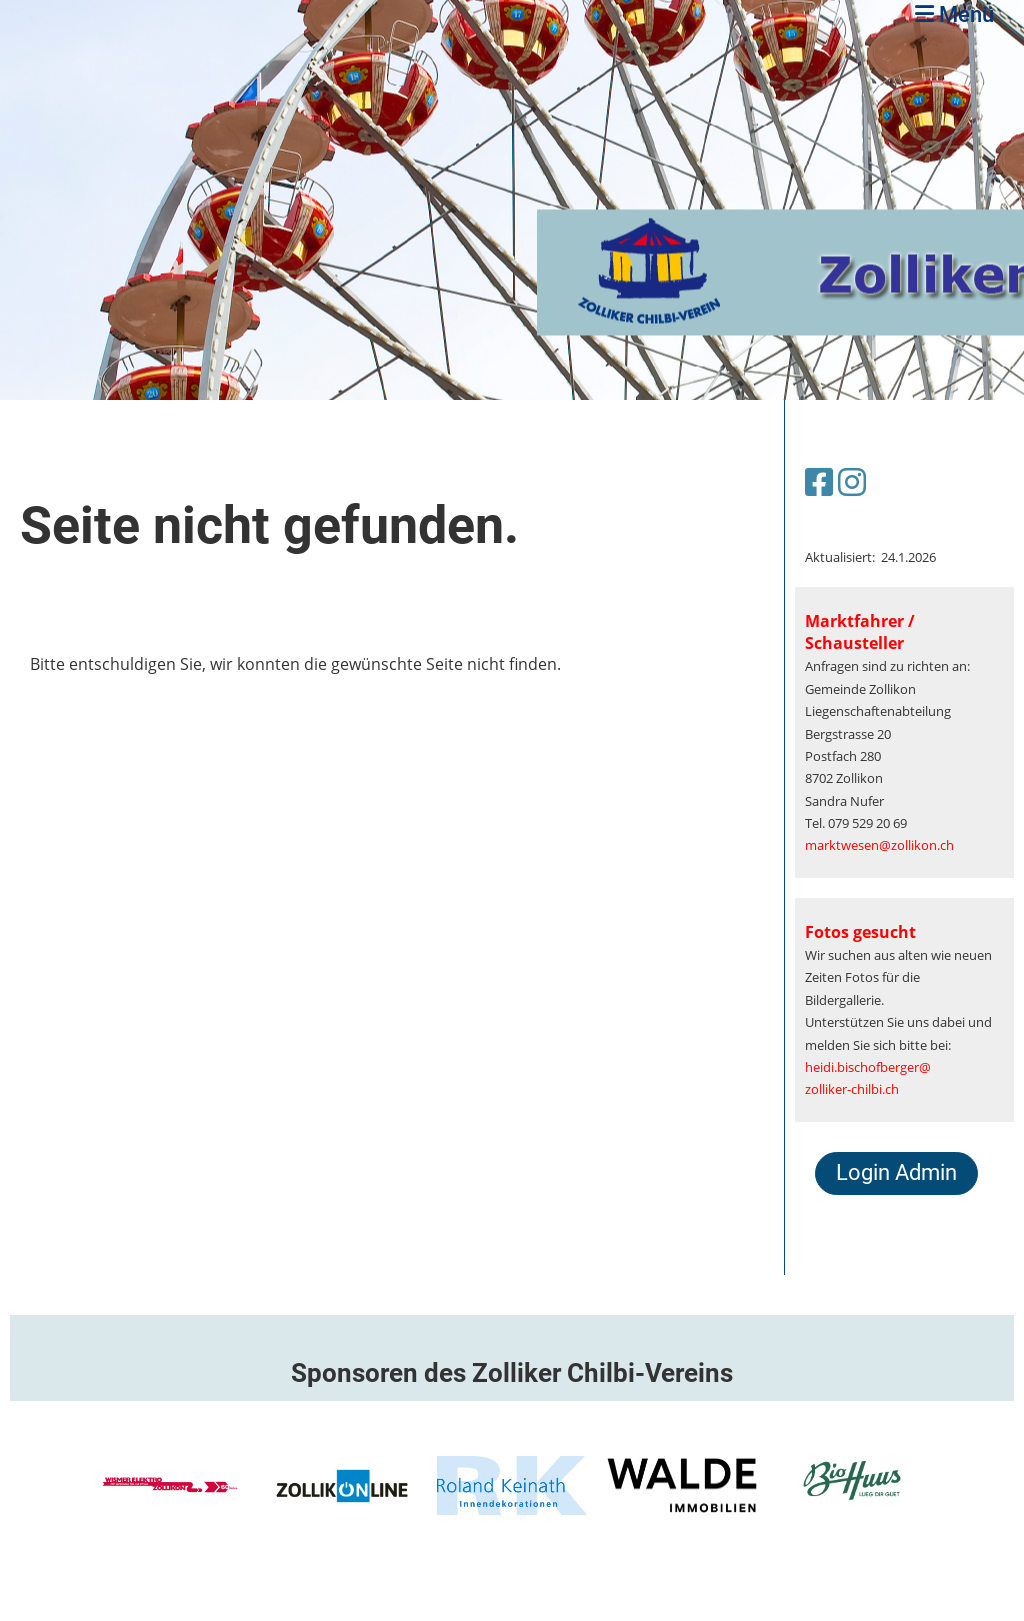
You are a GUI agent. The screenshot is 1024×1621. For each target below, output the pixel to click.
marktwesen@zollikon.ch (879, 845)
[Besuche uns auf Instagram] (852, 481)
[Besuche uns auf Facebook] (819, 481)
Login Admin (896, 1172)
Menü (954, 14)
